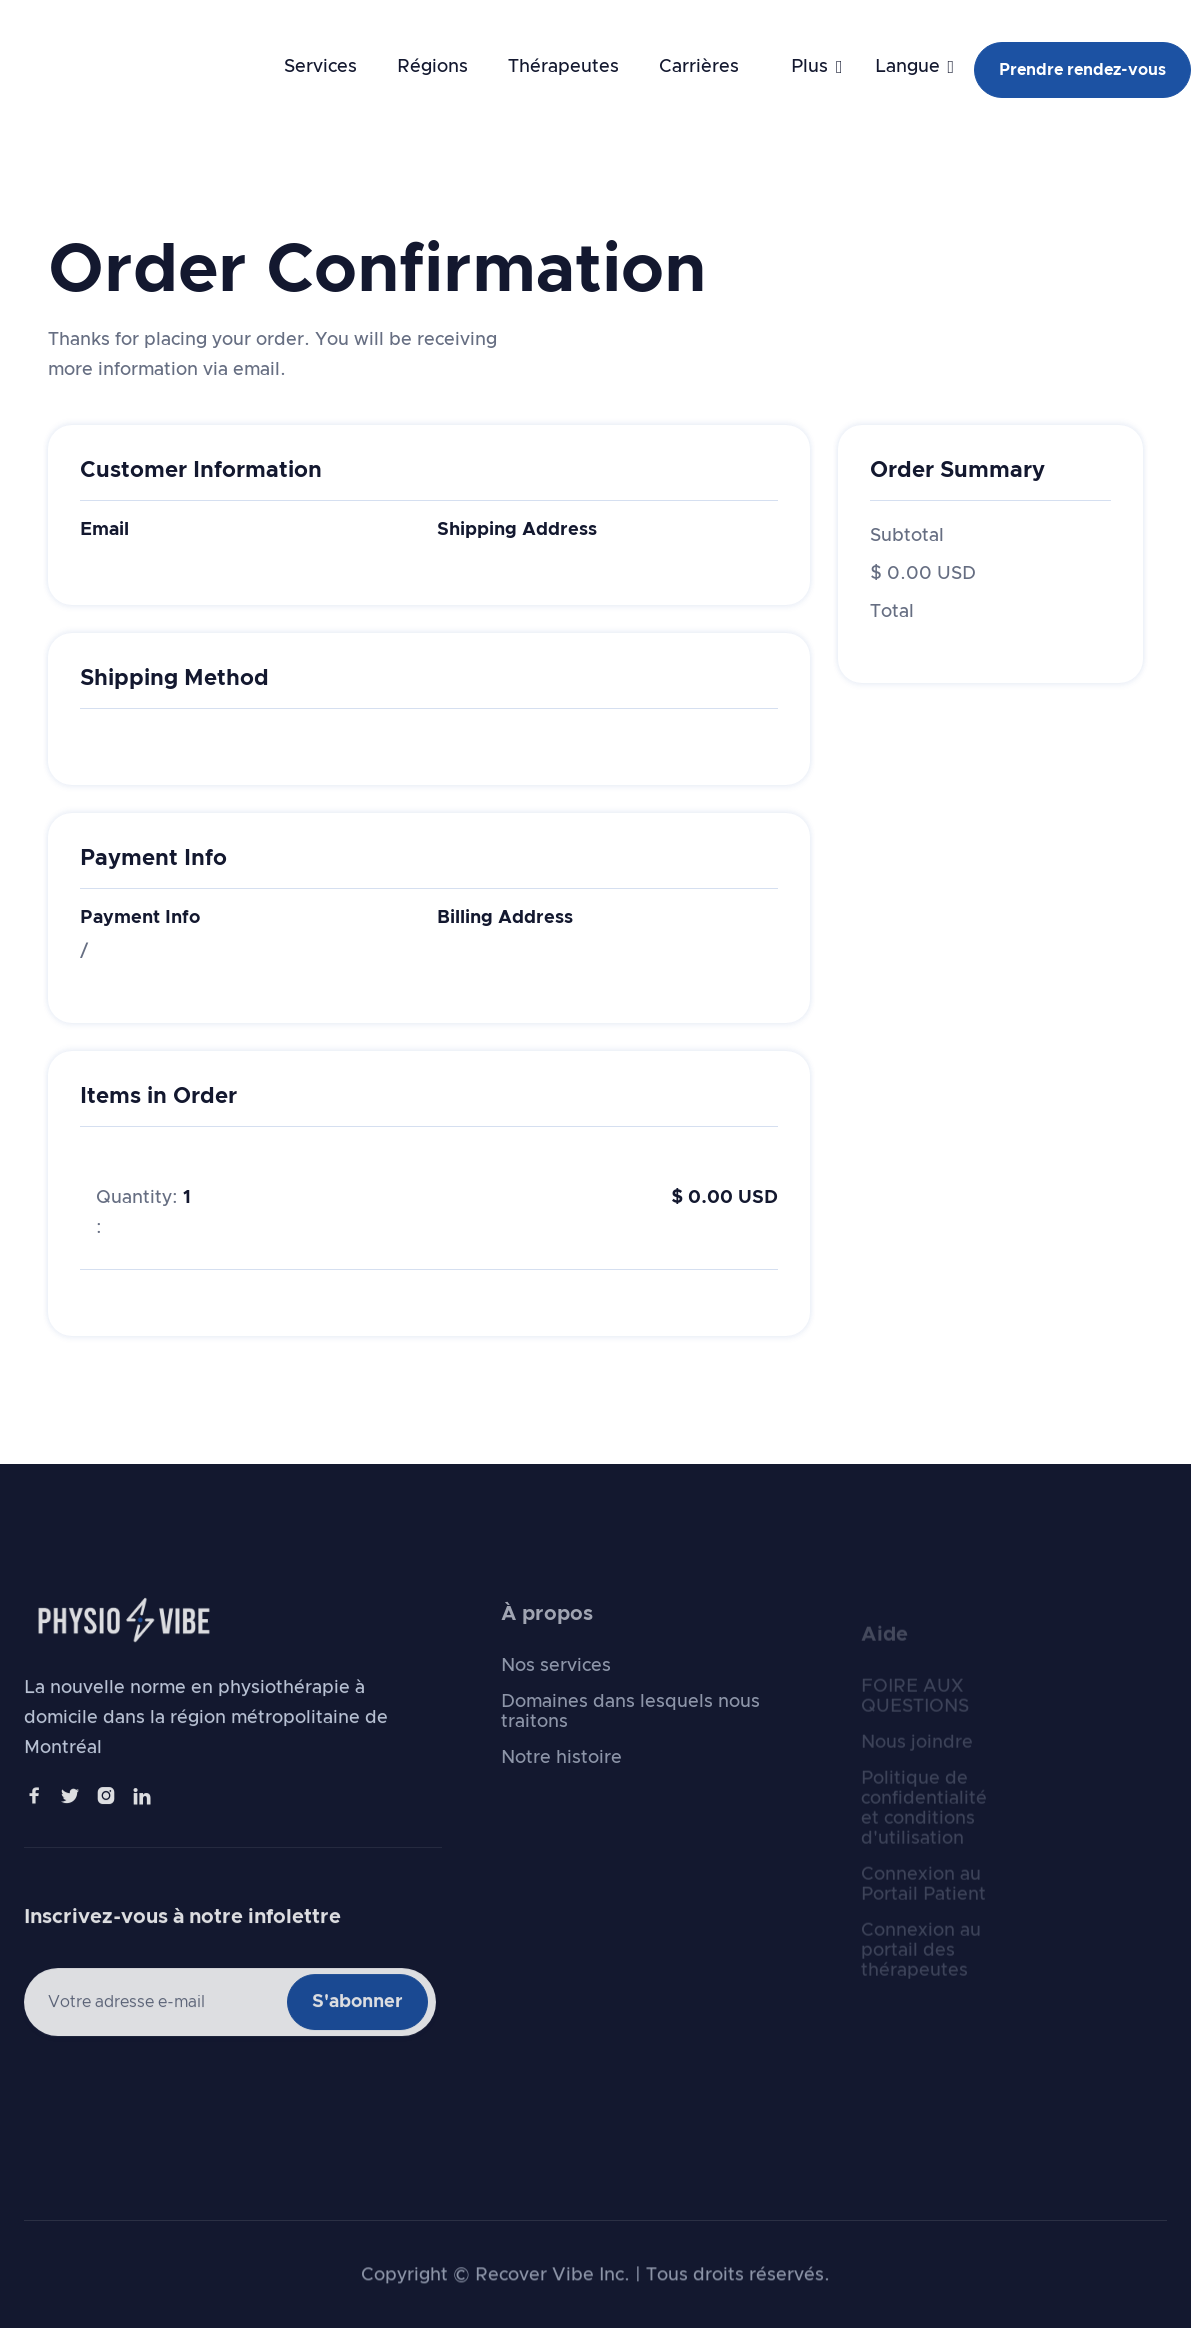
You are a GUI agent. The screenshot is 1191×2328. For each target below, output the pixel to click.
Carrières (699, 67)
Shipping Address (517, 530)
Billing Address (505, 918)
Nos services (556, 1695)
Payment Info (140, 918)
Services (320, 67)
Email (104, 530)
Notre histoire (561, 1787)
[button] (801, 67)
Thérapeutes (563, 67)
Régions (432, 67)
